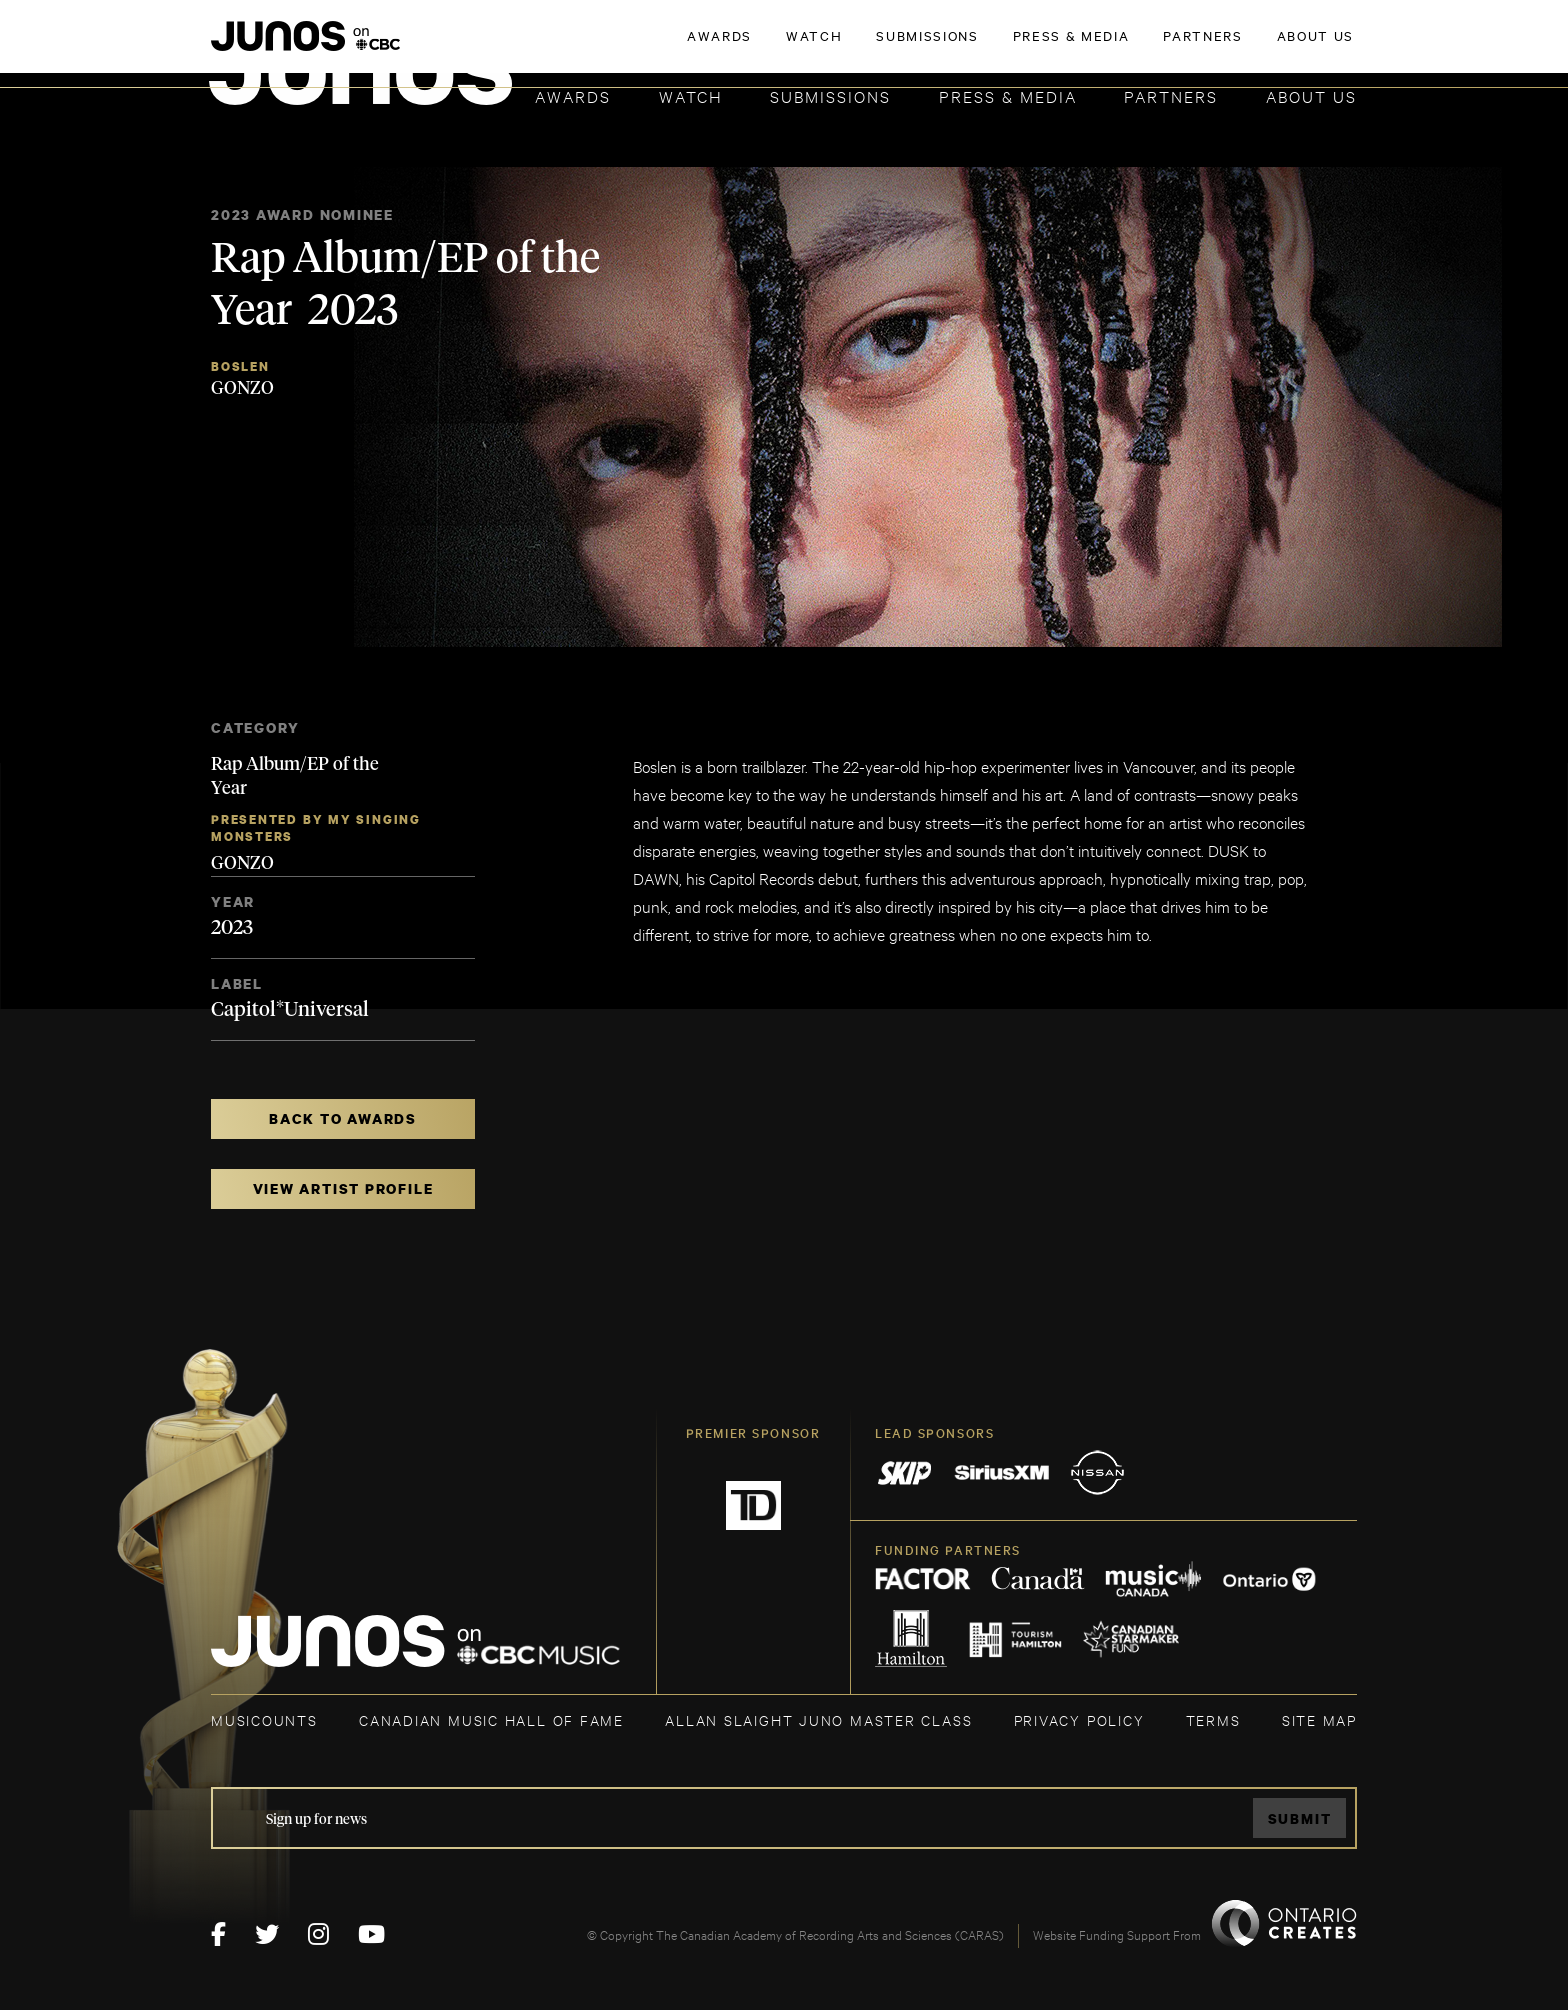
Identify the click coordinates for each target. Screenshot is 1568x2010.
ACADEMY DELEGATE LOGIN (1262, 47)
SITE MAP (1319, 1719)
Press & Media (1008, 95)
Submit (1300, 1818)
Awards (573, 95)
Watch (691, 95)
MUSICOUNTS (264, 1719)
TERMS (1213, 1719)
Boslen (240, 366)
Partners (1171, 95)
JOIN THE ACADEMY (1078, 47)
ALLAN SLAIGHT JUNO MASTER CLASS (818, 1719)
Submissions (830, 95)
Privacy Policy (1079, 1719)
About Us (1311, 95)
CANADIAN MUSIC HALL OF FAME (491, 1719)
